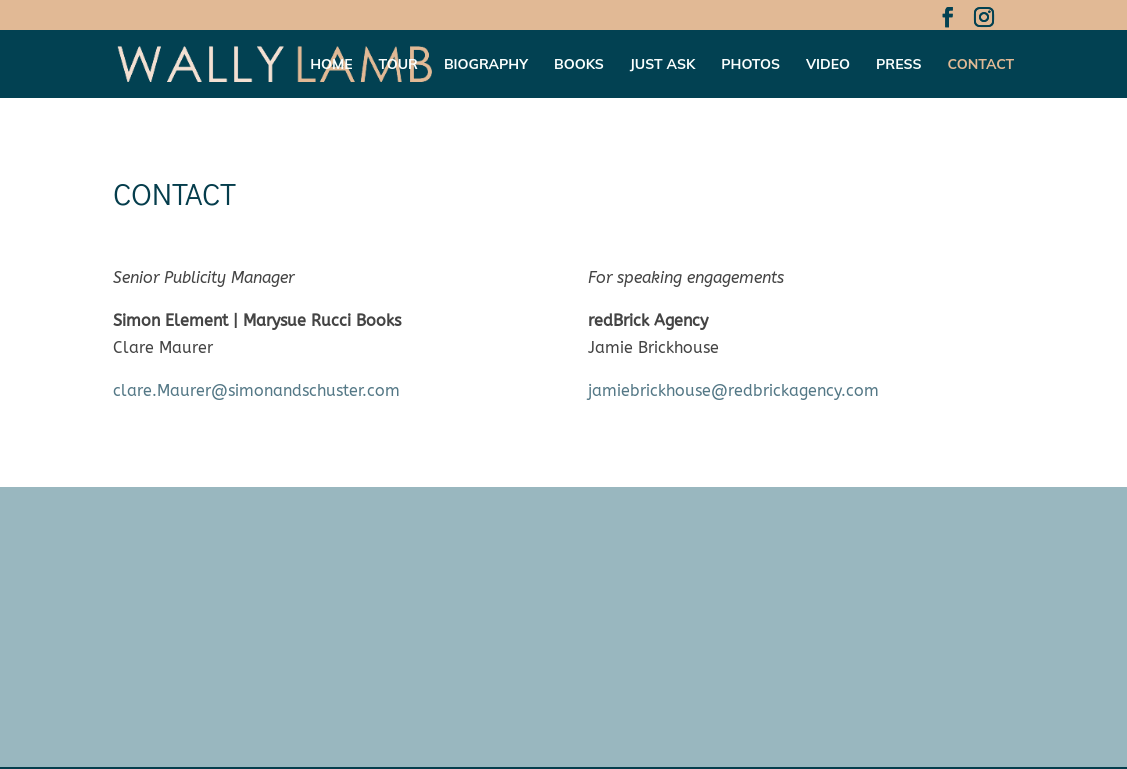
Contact (980, 65)
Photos (750, 65)
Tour (398, 65)
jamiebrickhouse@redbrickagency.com (733, 390)
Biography (486, 65)
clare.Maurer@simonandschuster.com (256, 390)
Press (898, 65)
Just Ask (663, 65)
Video (828, 65)
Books (579, 65)
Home (331, 65)
